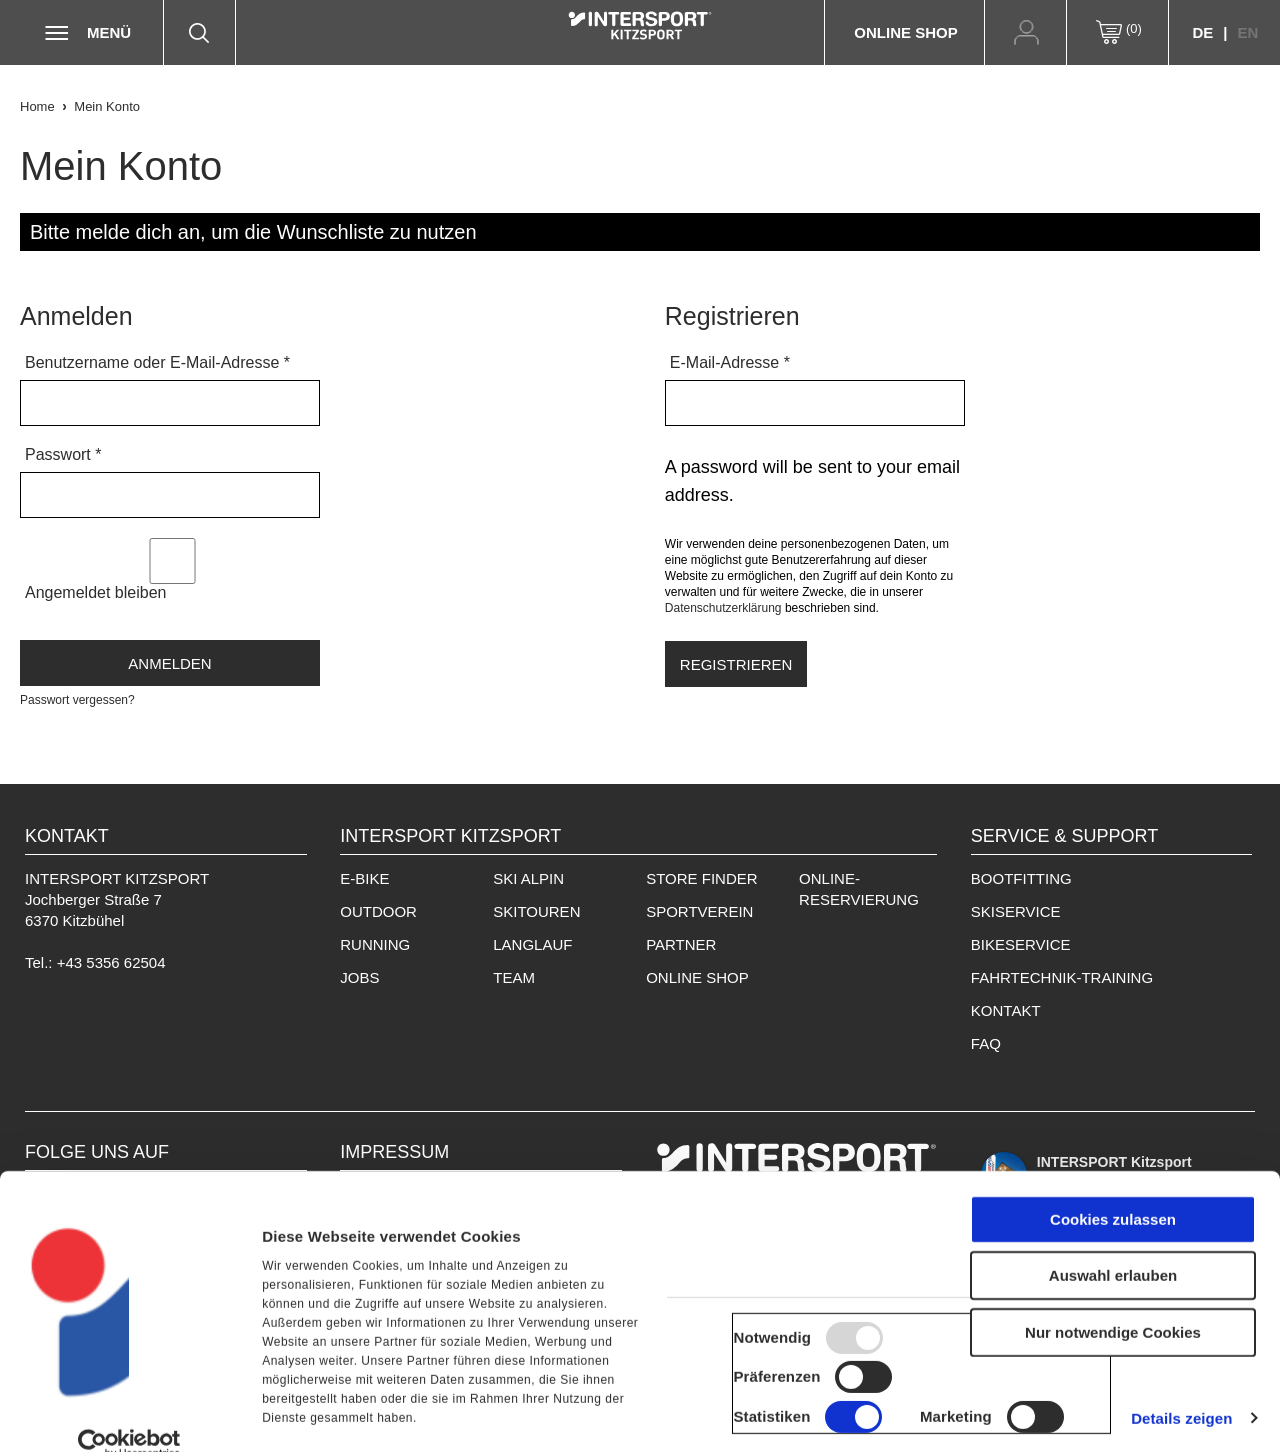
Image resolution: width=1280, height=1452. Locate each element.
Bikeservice (1021, 944)
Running (375, 944)
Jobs (359, 977)
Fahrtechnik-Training (1062, 977)
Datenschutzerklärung (723, 608)
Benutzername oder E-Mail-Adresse (157, 362)
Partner (681, 944)
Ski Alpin (528, 878)
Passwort (63, 454)
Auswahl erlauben (1113, 1269)
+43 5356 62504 (111, 962)
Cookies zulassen (1113, 1212)
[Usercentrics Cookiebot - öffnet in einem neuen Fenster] (129, 1437)
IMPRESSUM (394, 1152)
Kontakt (1006, 1010)
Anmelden (169, 663)
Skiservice (1016, 911)
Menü (109, 32)
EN (1247, 32)
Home (37, 106)
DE (1202, 32)
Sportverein (699, 911)
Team (514, 977)
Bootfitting (1021, 878)
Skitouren (536, 911)
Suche (208, 32)
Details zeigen (1181, 1411)
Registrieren (736, 664)
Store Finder (701, 878)
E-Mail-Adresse (730, 362)
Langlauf (532, 944)
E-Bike (364, 878)
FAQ (986, 1043)
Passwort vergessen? (77, 700)
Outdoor (378, 911)
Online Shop (905, 32)
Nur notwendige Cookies (1113, 1325)
